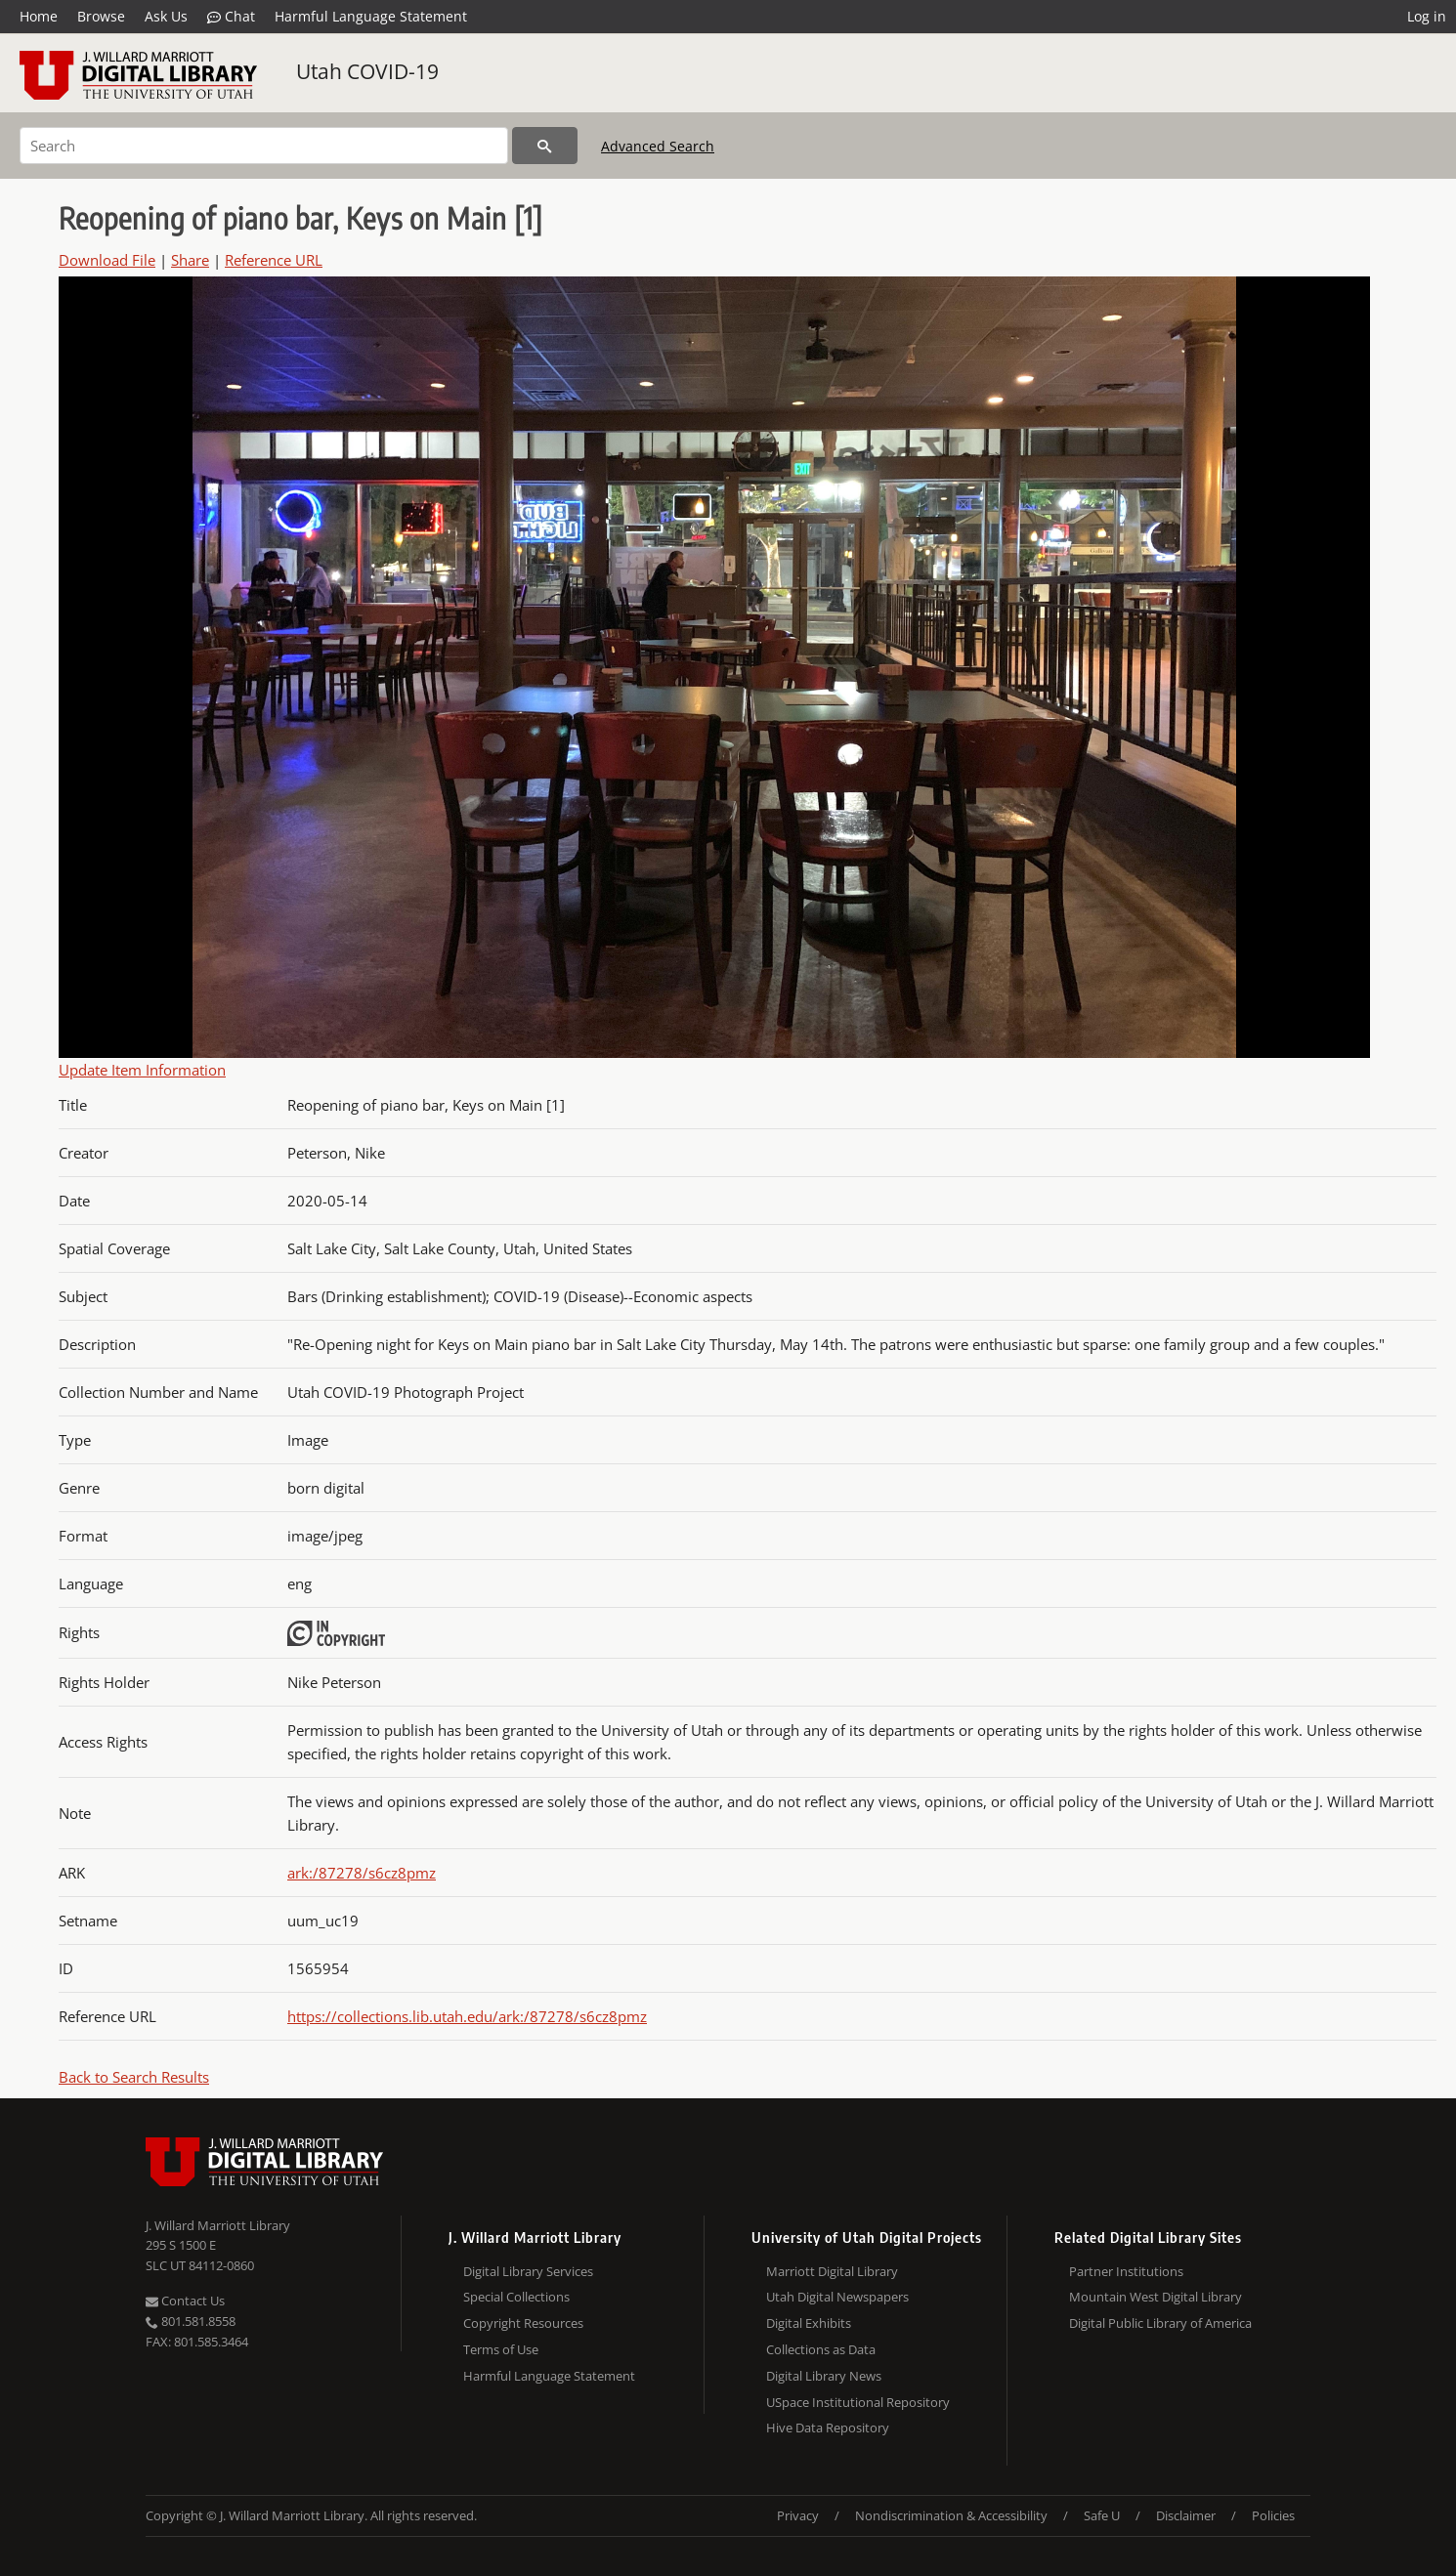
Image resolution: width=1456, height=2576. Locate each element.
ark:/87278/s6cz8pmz (361, 1872)
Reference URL (273, 260)
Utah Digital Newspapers (837, 2296)
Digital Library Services (528, 2271)
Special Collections (516, 2296)
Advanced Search (657, 146)
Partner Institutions (1126, 2271)
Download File (107, 260)
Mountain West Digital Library (1155, 2296)
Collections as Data (821, 2349)
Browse (101, 16)
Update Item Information (142, 1069)
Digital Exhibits (808, 2323)
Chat (231, 16)
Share (190, 260)
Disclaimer (1186, 2515)
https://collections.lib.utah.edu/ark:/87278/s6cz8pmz (467, 2016)
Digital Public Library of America (1160, 2323)
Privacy (798, 2515)
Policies (1273, 2515)
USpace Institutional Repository (858, 2402)
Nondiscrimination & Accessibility (951, 2515)
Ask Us (166, 16)
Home (39, 16)
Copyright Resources (523, 2323)
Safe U (1102, 2515)
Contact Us (185, 2300)
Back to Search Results (134, 2077)
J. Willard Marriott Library (218, 2225)
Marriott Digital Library (832, 2271)
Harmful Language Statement (371, 16)
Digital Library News (823, 2376)
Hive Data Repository (827, 2427)
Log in (1426, 16)
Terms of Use (500, 2349)
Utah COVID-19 (367, 71)
